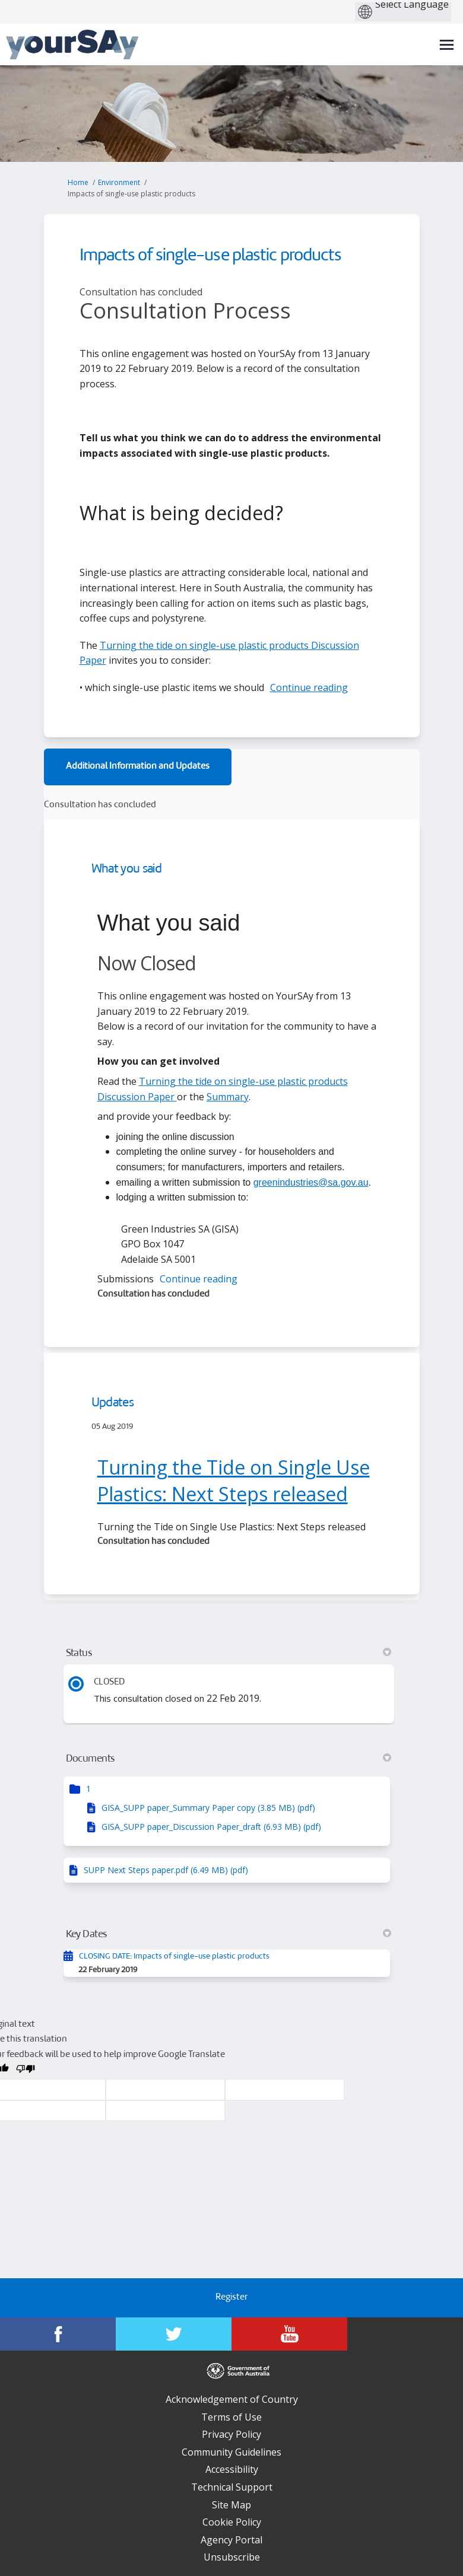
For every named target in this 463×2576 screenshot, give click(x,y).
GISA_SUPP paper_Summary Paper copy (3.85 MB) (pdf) (208, 1807)
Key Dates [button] (228, 1934)
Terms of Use (231, 2417)
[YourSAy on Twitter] (174, 2334)
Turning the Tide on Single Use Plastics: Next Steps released (233, 1480)
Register (231, 2297)
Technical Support (231, 2487)
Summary (228, 1096)
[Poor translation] (25, 2071)
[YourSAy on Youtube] (289, 2334)
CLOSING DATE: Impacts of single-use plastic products (174, 1956)
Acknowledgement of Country (232, 2399)
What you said (126, 869)
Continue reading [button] (309, 687)
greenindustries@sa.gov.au (311, 1182)
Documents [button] (228, 1758)
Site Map (231, 2504)
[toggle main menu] (446, 44)
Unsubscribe (232, 2557)
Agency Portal (231, 2539)
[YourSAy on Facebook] (58, 2334)
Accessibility (231, 2469)
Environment (119, 182)
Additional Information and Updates (138, 766)
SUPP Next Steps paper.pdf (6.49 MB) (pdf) (166, 1870)
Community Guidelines (231, 2452)
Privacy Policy (231, 2434)
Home (78, 182)
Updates (112, 1403)
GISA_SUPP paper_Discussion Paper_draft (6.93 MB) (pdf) (211, 1826)
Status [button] (228, 1653)
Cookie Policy (231, 2522)
